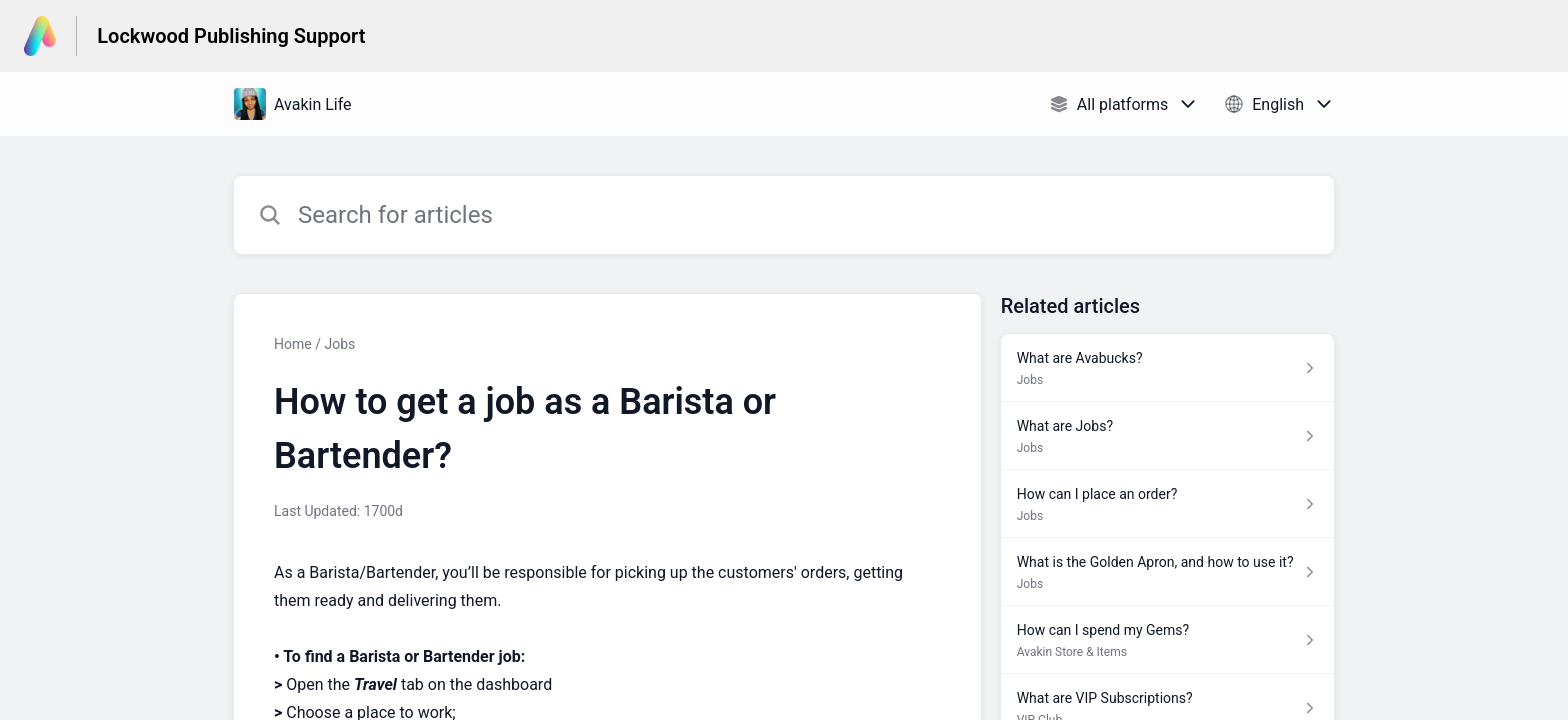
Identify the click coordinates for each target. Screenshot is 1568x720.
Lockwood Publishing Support (231, 36)
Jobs (339, 344)
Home (293, 344)
